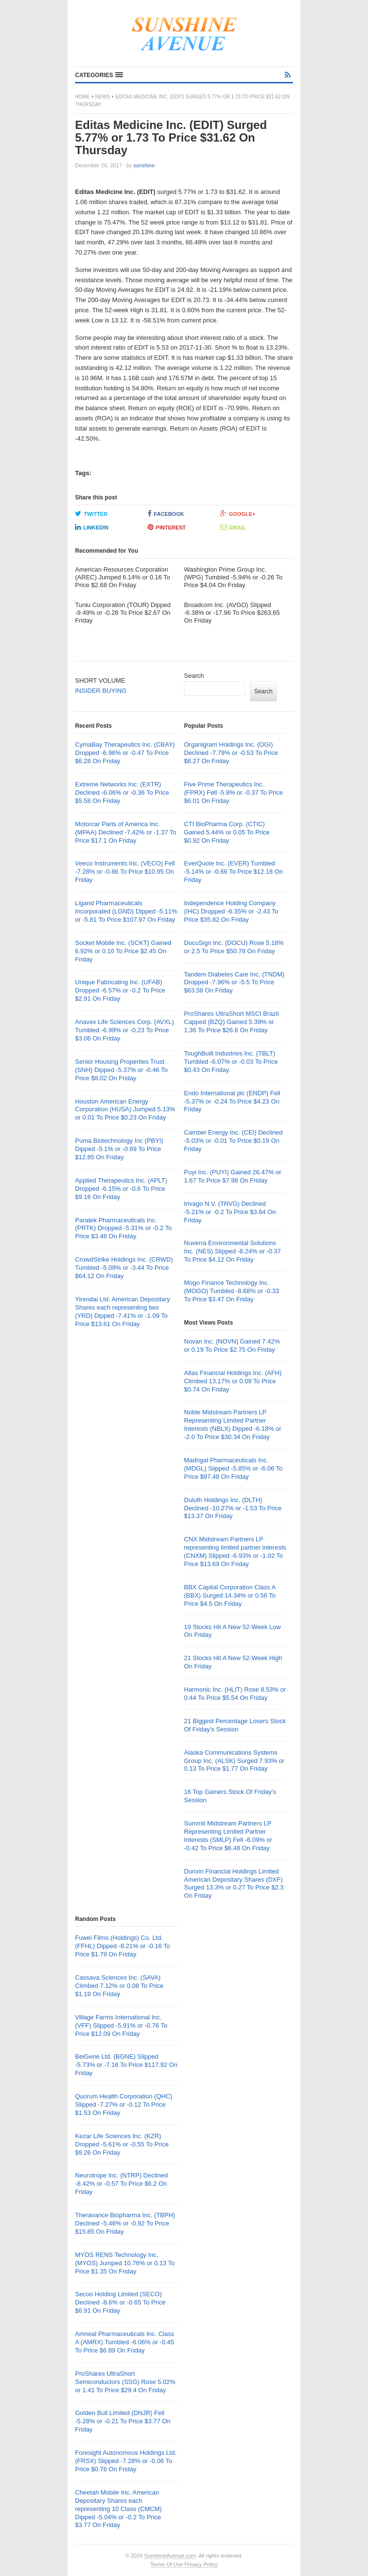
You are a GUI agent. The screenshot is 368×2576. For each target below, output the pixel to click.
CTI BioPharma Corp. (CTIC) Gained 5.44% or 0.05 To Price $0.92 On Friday (227, 832)
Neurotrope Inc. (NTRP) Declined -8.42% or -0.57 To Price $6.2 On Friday (121, 2183)
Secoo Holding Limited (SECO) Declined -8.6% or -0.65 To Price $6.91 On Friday (120, 2302)
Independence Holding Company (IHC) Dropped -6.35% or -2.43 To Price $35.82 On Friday (231, 911)
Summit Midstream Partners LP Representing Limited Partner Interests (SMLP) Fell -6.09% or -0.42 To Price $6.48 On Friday (228, 1836)
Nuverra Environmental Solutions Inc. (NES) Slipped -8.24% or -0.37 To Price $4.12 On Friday (232, 1251)
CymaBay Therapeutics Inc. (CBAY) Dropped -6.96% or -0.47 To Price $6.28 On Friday (125, 753)
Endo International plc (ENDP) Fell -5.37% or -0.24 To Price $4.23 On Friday (232, 1101)
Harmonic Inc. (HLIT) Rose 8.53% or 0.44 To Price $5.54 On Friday (235, 1693)
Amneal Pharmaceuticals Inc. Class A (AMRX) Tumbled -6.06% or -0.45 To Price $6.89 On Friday (124, 2342)
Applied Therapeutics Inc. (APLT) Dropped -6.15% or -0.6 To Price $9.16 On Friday (121, 1188)
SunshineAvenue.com (170, 2556)
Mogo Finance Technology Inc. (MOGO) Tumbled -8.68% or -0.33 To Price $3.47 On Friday (231, 1291)
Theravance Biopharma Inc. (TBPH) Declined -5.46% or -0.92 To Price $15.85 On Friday (125, 2223)
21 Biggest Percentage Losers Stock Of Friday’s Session (235, 1725)
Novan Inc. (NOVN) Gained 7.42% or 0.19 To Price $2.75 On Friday (232, 1345)
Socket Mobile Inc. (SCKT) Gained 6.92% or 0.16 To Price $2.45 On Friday (123, 951)
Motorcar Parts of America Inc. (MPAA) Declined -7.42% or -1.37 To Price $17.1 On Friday (125, 832)
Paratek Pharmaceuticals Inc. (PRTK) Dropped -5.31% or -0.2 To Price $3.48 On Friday (123, 1228)
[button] (99, 75)
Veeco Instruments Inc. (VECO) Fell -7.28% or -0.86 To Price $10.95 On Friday (125, 871)
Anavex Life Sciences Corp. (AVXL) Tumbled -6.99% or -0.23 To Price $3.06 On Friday (124, 1030)
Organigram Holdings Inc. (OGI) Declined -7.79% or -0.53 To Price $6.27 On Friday (231, 753)
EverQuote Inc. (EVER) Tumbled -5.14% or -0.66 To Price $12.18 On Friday (233, 871)
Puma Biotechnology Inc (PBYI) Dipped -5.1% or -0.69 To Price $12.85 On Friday (119, 1149)
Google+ (238, 513)
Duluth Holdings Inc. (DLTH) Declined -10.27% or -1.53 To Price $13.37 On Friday (232, 1508)
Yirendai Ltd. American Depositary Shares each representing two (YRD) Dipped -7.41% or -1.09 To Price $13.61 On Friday (122, 1312)
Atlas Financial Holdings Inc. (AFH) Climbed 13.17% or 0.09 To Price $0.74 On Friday (233, 1381)
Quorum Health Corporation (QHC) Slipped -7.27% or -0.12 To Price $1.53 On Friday (123, 2104)
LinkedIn (91, 527)
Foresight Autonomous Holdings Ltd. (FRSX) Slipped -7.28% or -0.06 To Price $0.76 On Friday (126, 2461)
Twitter (91, 513)
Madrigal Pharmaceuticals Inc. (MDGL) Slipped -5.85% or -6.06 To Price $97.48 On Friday (233, 1468)
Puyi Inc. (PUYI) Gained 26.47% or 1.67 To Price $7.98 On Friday (232, 1176)
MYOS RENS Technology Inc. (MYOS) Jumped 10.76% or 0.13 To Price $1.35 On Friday (125, 2263)
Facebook (166, 513)
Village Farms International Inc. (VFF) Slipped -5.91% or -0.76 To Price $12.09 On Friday (121, 2025)
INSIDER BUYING (100, 690)
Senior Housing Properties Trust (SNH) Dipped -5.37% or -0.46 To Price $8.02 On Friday (121, 1070)
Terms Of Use (167, 2564)
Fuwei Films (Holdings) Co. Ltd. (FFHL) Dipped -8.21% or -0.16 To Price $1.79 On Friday (122, 1946)
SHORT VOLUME (100, 680)
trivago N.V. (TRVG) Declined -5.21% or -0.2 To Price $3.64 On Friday (230, 1212)
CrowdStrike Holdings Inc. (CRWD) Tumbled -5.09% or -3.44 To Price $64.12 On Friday (124, 1268)
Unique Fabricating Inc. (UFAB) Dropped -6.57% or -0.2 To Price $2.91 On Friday (120, 990)
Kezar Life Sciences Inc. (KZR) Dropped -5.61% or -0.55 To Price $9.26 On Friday (122, 2144)
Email (233, 527)
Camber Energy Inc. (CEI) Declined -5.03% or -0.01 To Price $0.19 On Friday (233, 1140)
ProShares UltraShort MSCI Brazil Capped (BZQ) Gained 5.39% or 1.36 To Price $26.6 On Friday (231, 1022)
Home (82, 96)
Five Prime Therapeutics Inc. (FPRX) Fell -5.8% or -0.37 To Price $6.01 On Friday (233, 792)
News (102, 96)
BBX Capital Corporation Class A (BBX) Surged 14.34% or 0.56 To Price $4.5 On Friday (230, 1595)
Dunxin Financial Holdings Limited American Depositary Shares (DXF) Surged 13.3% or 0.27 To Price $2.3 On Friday (234, 1884)
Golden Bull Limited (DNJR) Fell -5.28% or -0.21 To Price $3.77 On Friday (122, 2421)
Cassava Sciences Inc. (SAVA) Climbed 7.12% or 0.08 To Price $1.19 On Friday (119, 1986)
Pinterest (167, 527)
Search (194, 675)
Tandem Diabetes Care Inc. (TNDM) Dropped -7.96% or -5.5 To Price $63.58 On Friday (234, 982)
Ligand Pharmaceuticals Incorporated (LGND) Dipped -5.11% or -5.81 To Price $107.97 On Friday (126, 911)
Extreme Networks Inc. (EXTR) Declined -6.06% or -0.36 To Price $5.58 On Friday (122, 792)
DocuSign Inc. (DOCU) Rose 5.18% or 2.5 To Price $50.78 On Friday (234, 947)
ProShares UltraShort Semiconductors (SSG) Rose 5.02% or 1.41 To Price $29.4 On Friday (125, 2382)
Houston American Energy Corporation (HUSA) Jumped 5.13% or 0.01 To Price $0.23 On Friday (125, 1109)
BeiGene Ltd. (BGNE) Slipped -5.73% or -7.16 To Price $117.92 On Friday (126, 2065)
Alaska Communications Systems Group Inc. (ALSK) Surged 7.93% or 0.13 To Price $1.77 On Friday (234, 1761)
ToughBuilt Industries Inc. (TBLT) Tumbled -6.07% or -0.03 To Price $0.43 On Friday (231, 1061)
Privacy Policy (200, 2564)
